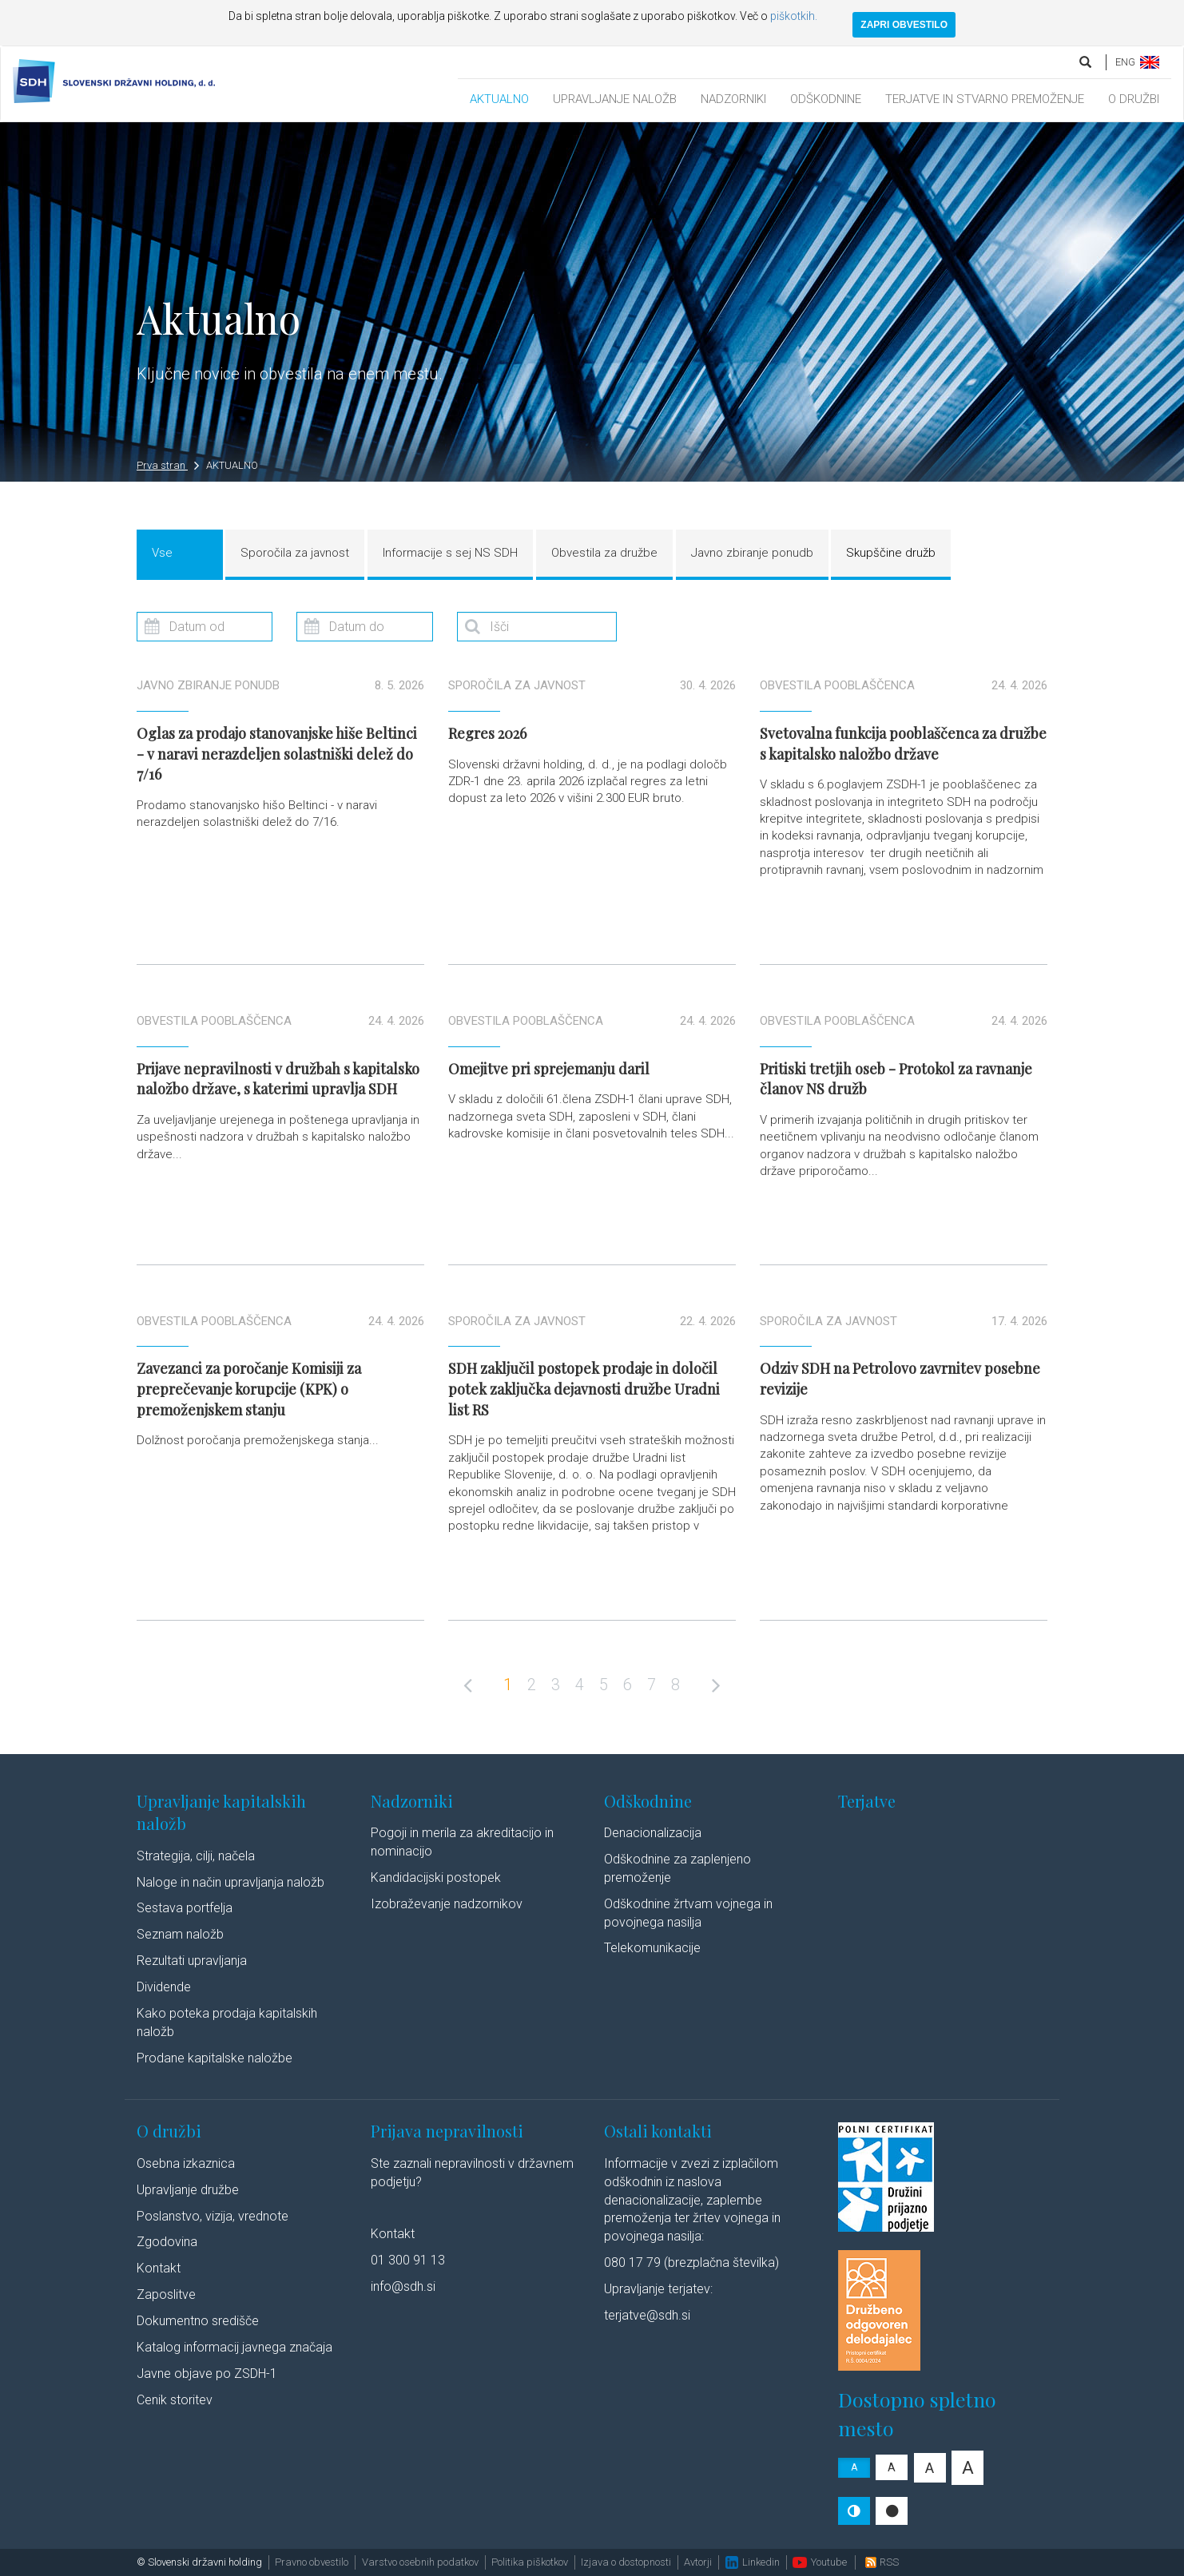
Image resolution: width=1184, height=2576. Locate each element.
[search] (1086, 62)
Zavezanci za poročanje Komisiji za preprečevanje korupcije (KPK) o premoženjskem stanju (249, 1389)
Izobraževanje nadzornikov (446, 1903)
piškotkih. (793, 16)
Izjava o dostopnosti (626, 2562)
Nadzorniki (412, 1801)
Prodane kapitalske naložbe (214, 2058)
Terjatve (867, 1801)
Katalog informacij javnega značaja (234, 2347)
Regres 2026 (487, 733)
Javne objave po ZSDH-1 (207, 2373)
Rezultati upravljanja (192, 1960)
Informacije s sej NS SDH (450, 553)
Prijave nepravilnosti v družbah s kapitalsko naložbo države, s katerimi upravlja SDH (278, 1079)
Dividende (164, 1987)
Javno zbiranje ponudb (752, 553)
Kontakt (159, 2268)
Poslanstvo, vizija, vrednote (212, 2216)
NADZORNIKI (733, 99)
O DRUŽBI (1133, 99)
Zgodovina (167, 2241)
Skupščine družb (891, 553)
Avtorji (698, 2562)
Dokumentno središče (198, 2320)
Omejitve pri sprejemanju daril (549, 1068)
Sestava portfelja (184, 1907)
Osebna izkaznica (186, 2163)
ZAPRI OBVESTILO (904, 24)
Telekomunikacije (652, 1947)
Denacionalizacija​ (652, 1832)
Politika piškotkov (529, 2562)
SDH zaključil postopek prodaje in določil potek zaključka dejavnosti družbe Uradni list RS (584, 1389)
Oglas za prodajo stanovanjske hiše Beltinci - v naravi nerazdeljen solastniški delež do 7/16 (277, 754)
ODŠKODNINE (825, 99)
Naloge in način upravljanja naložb (230, 1882)
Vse (162, 553)
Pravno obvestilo (311, 2562)
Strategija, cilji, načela (196, 1856)
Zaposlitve (166, 2294)
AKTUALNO (499, 99)
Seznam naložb (180, 1934)
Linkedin (752, 2562)
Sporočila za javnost (294, 553)
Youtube (820, 2562)
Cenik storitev (175, 2399)
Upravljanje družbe (188, 2189)
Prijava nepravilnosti (447, 2130)
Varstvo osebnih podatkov (420, 2562)
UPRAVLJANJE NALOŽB (615, 99)
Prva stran (168, 465)
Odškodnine (648, 1801)
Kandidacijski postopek (436, 1877)
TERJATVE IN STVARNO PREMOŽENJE (984, 99)
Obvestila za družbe (604, 553)
